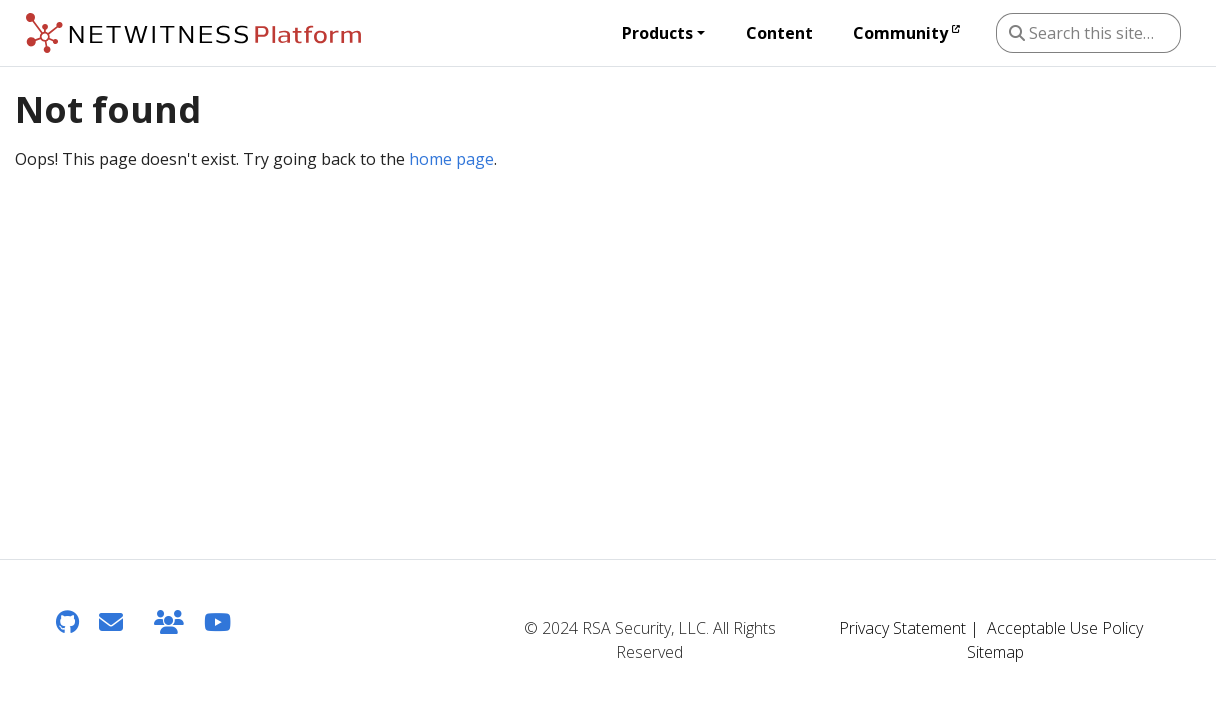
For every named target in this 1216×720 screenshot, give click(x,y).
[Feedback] (111, 621)
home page (451, 159)
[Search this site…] (1088, 33)
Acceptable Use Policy (1065, 628)
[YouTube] (217, 621)
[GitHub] (67, 621)
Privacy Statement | (909, 628)
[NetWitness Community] (169, 621)
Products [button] (657, 33)
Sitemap (995, 652)
